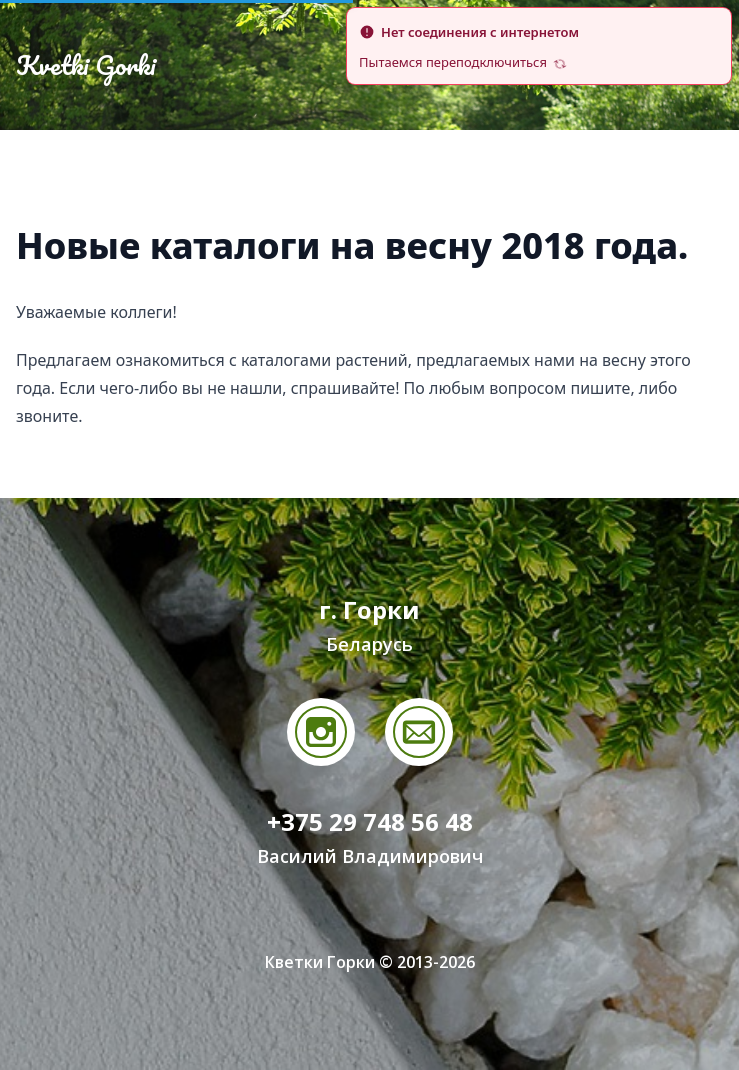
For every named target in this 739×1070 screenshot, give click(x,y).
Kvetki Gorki (86, 65)
